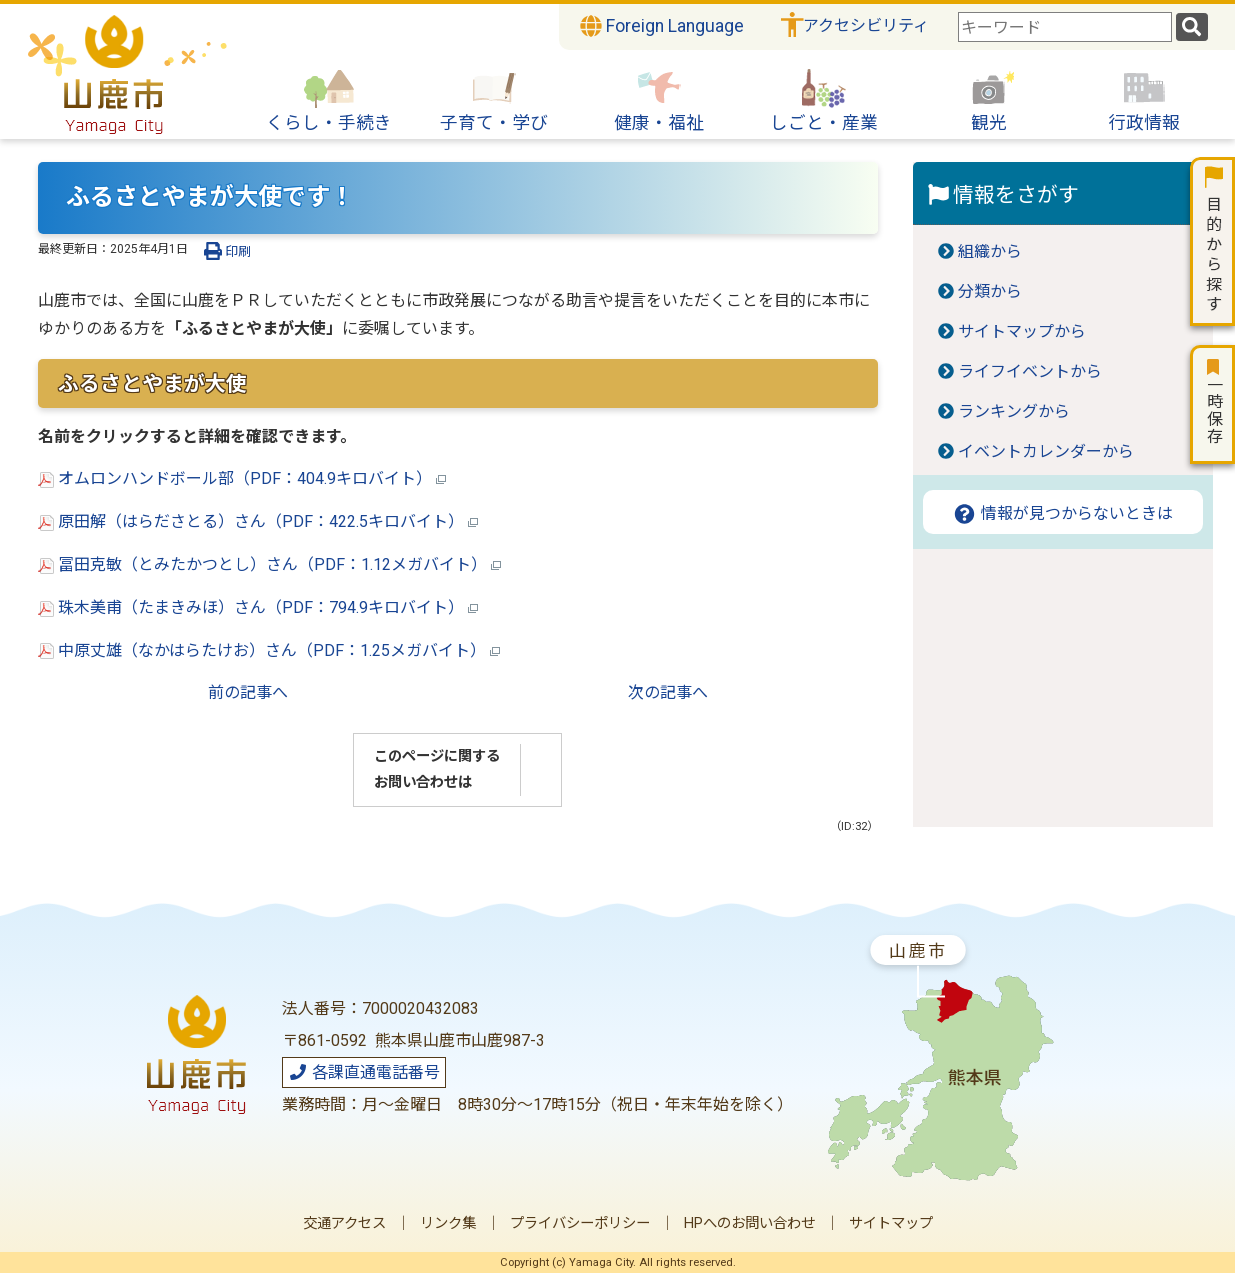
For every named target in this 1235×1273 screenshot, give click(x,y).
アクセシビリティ (866, 25)
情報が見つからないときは (1062, 513)
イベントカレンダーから (1046, 451)
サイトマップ (891, 1223)
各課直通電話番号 (364, 1072)
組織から (990, 251)
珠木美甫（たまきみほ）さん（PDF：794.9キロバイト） (258, 607)
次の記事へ (668, 692)
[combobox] (1065, 27)
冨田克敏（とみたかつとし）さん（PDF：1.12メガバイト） (269, 564)
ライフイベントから (1030, 371)
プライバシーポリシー (580, 1223)
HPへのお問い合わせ (749, 1223)
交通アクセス (344, 1223)
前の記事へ (248, 692)
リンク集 (448, 1223)
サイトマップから (1022, 331)
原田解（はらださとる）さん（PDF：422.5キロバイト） (258, 521)
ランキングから (1014, 411)
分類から (990, 291)
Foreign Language (662, 26)
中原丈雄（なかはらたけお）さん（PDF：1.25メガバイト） (269, 650)
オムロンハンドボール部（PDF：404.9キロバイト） (242, 478)
